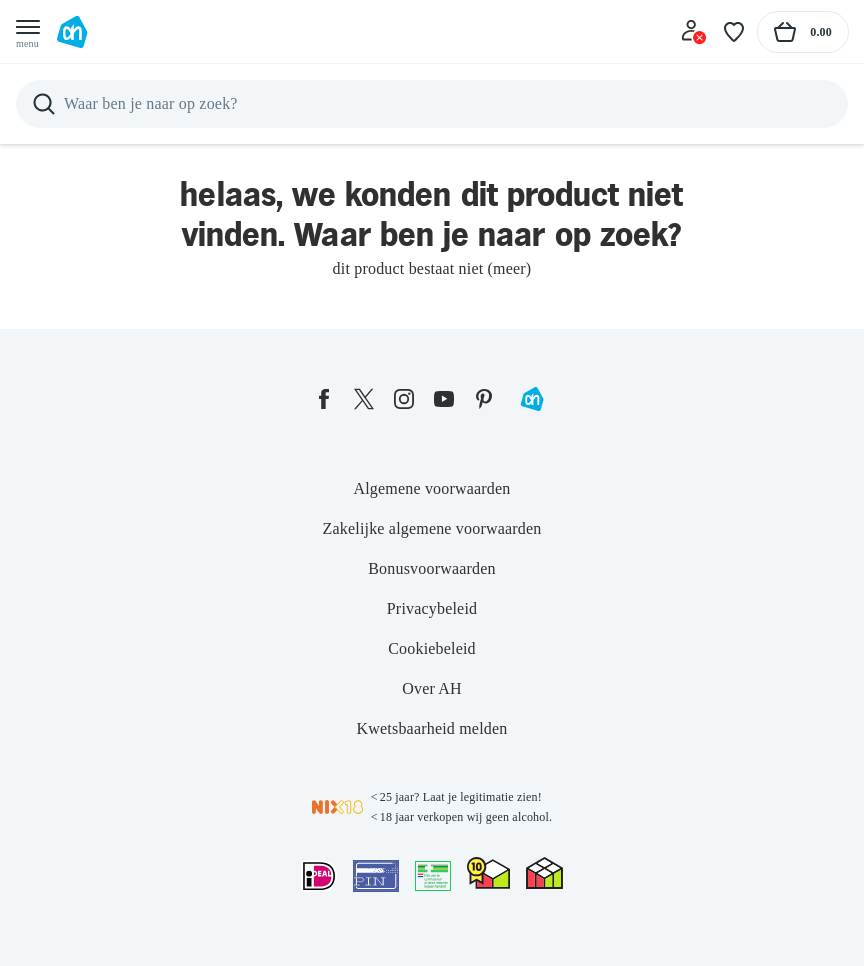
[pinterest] (484, 399)
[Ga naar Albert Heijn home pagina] (72, 32)
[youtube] (444, 399)
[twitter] (364, 399)
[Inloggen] (694, 32)
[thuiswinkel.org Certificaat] (488, 873)
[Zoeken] (432, 104)
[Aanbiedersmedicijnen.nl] (433, 876)
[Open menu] (28, 32)
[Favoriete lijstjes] (734, 32)
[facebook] (324, 399)
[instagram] (404, 399)
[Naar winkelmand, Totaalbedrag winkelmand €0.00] (803, 32)
